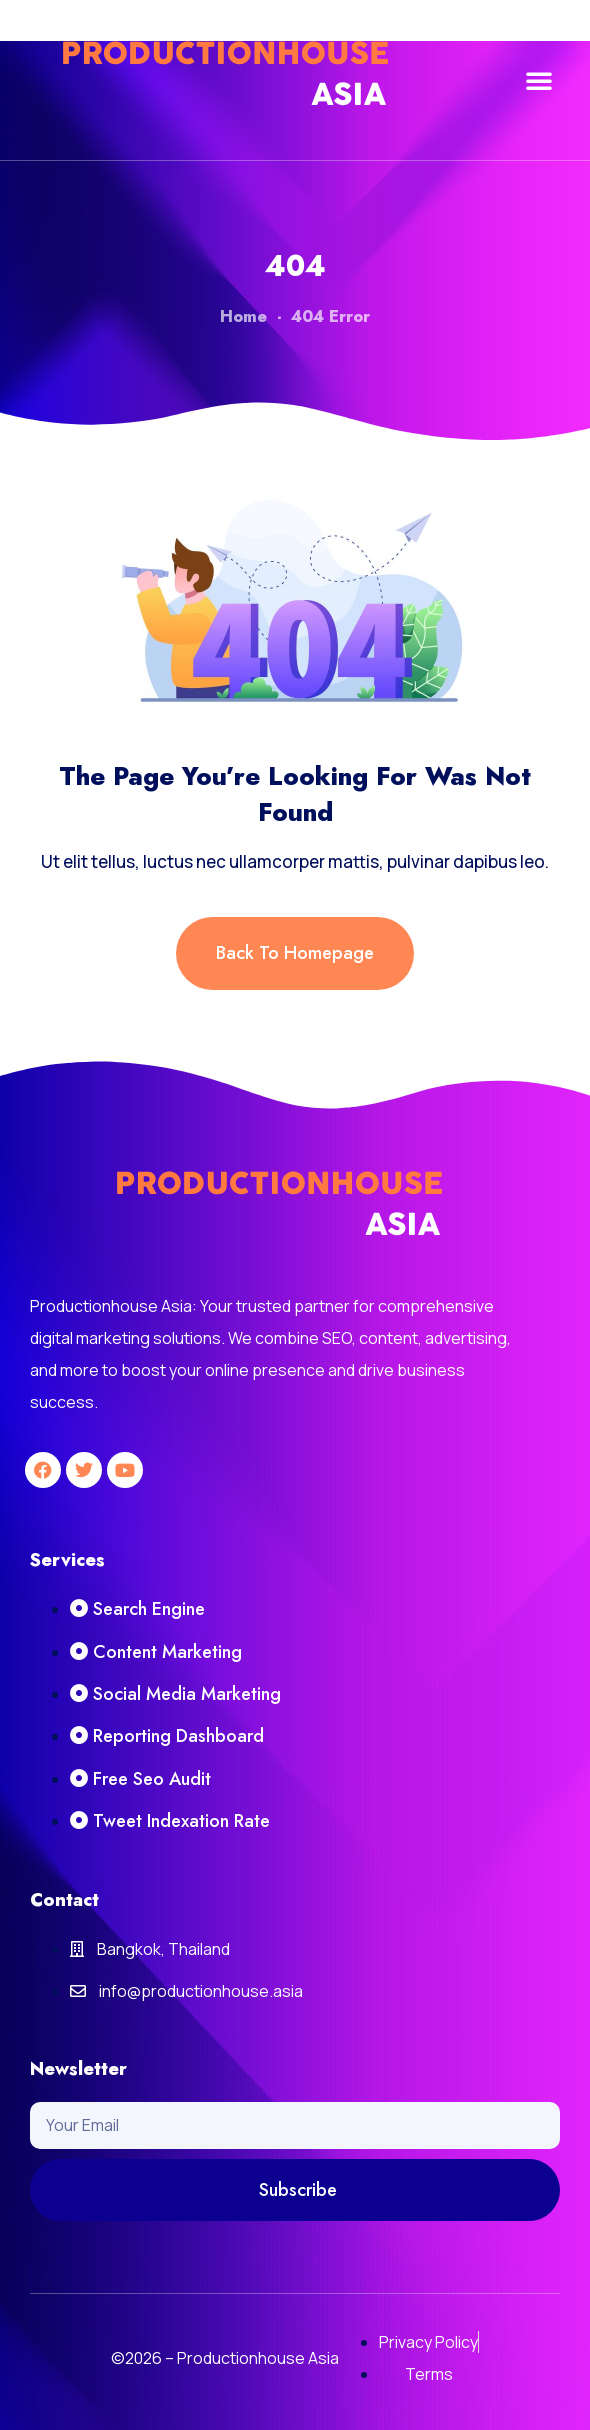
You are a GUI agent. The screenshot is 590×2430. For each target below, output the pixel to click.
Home (243, 316)
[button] (539, 80)
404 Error (330, 316)
